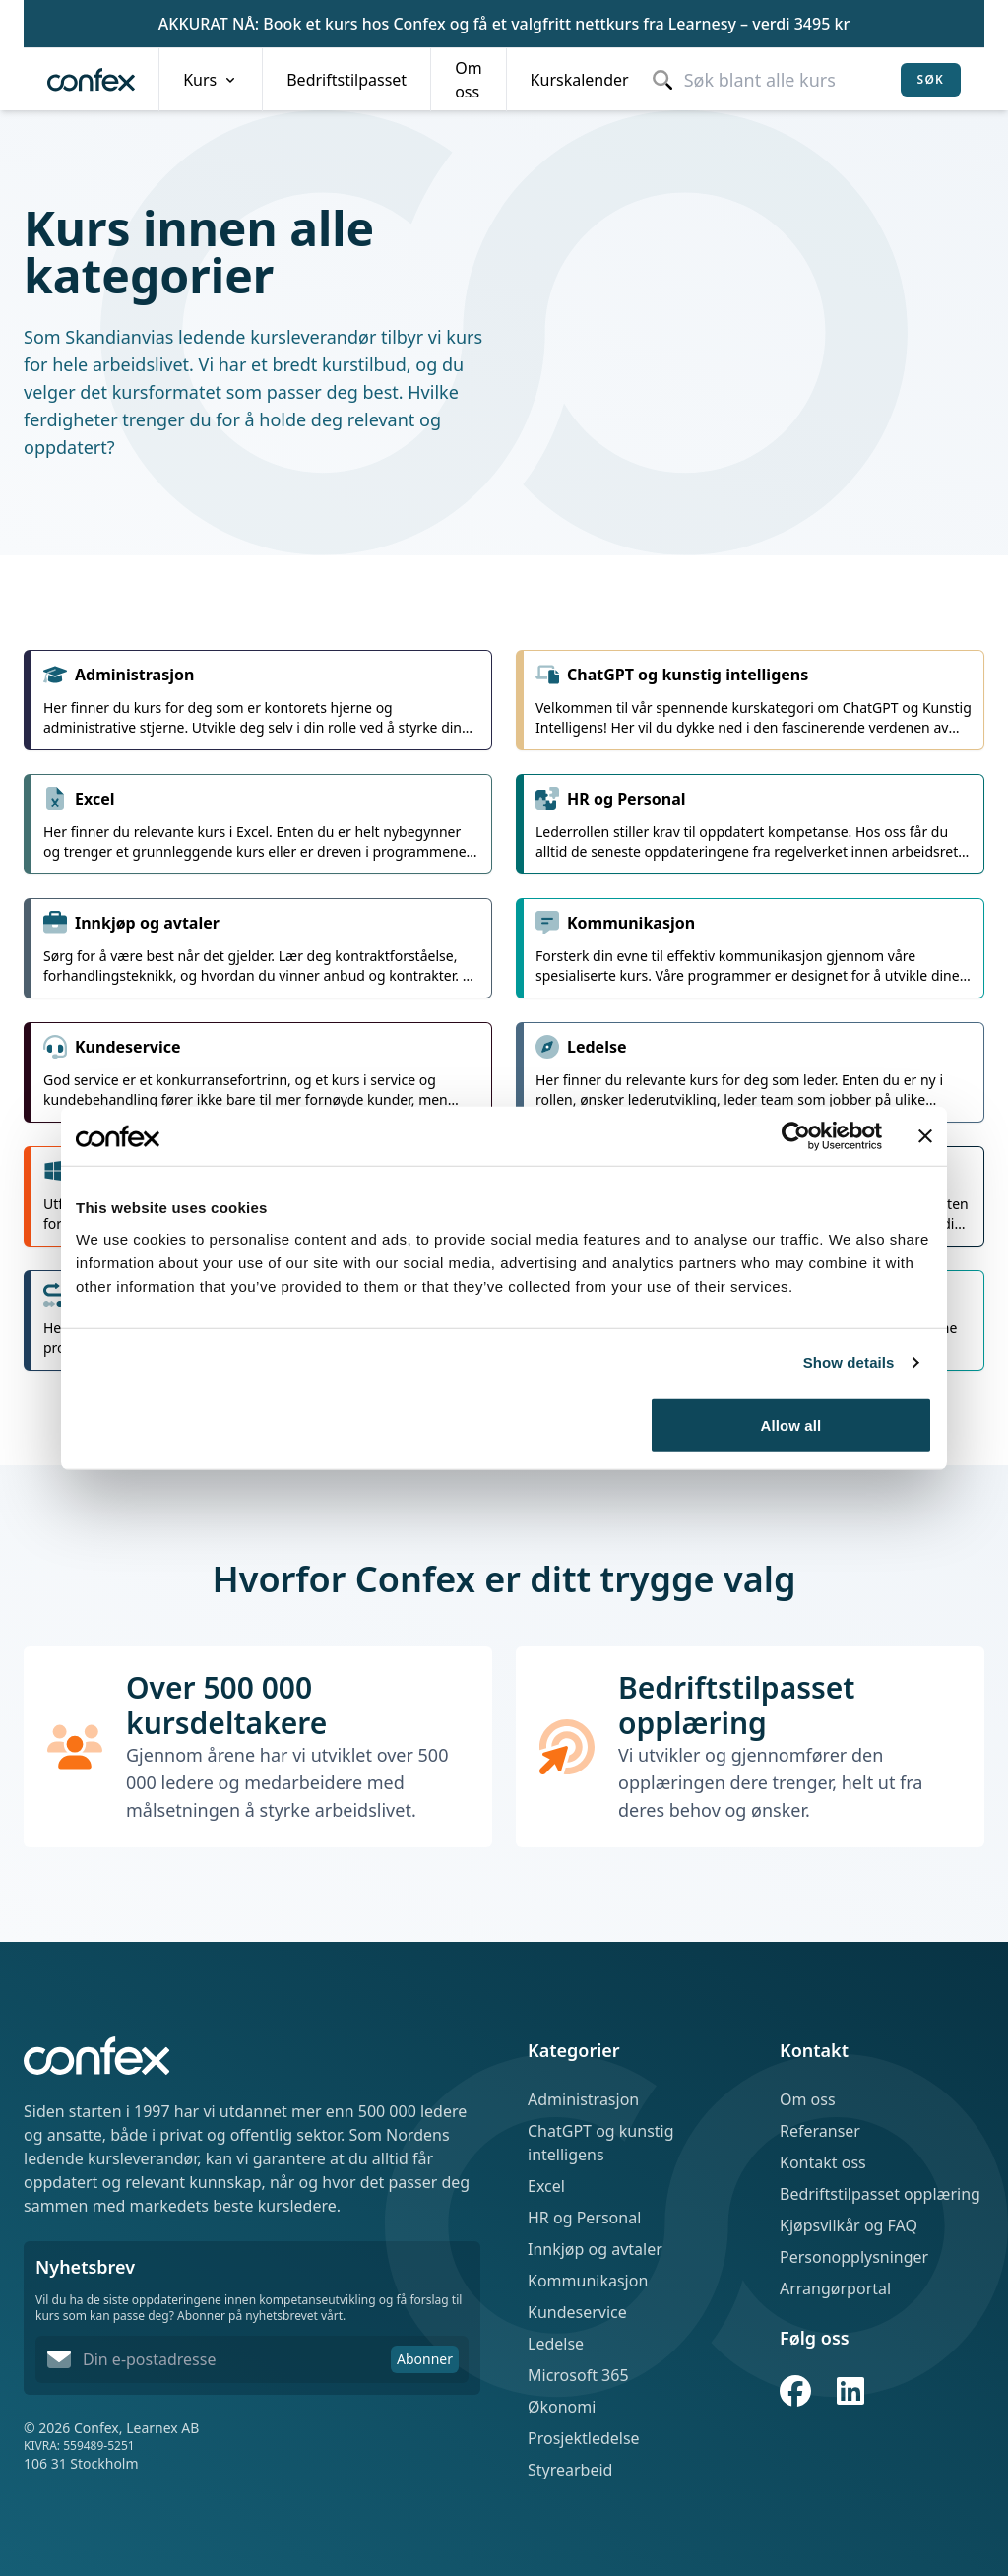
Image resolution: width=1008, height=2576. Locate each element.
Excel (546, 2186)
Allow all (791, 1424)
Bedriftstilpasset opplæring (880, 2194)
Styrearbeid (570, 2469)
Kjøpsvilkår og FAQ (848, 2225)
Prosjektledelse (584, 2438)
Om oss (808, 2099)
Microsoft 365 (578, 2375)
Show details (849, 1362)
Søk (930, 79)
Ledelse (556, 2343)
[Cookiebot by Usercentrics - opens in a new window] (796, 1136)
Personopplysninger (854, 2257)
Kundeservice (577, 2312)
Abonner (425, 2359)
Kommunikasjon (588, 2280)
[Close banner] (925, 1136)
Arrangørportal (835, 2288)
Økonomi (562, 2406)
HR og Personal (584, 2217)
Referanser (820, 2131)
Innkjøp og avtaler (595, 2249)
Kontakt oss (823, 2162)
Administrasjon (583, 2099)
